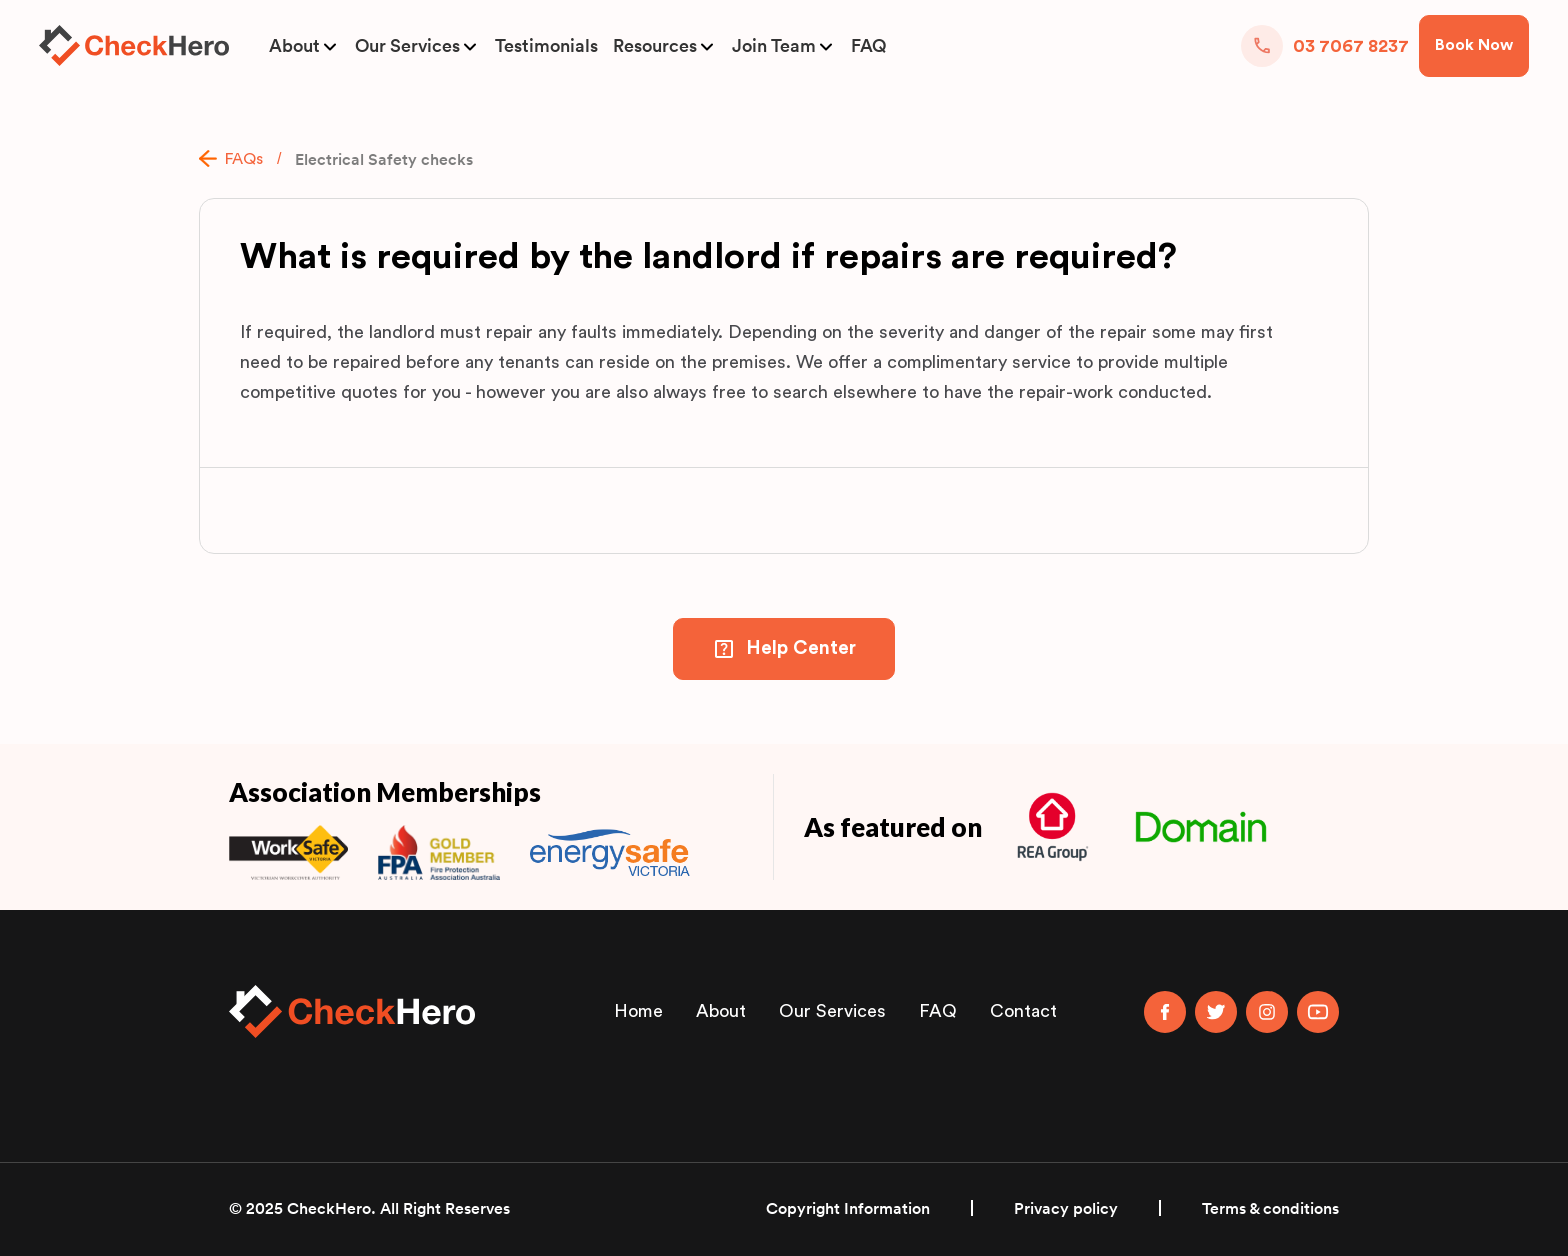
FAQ (868, 46)
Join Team (774, 46)
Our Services (407, 46)
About (294, 46)
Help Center (801, 648)
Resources (655, 46)
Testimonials (546, 46)
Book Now (1474, 45)
